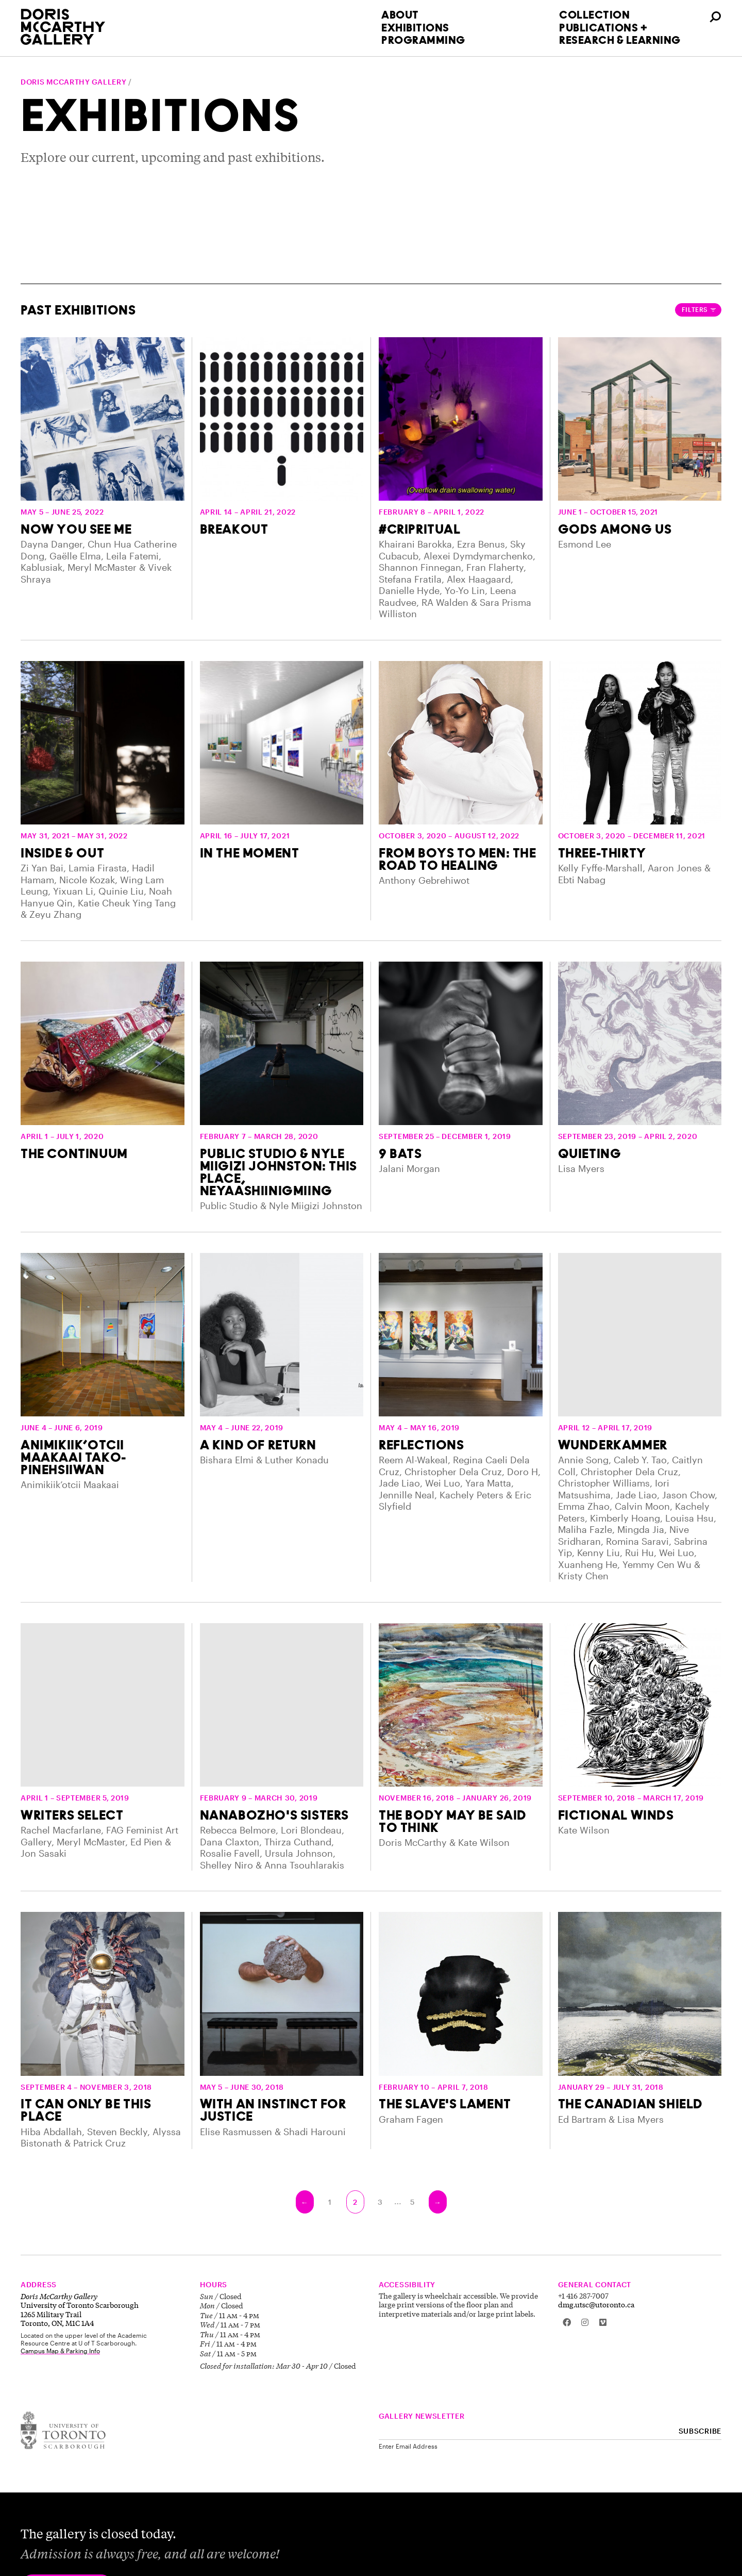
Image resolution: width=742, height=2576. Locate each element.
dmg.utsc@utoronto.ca (596, 2304)
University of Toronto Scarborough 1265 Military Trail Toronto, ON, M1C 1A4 (80, 2310)
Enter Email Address (408, 2446)
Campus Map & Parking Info (60, 2350)
